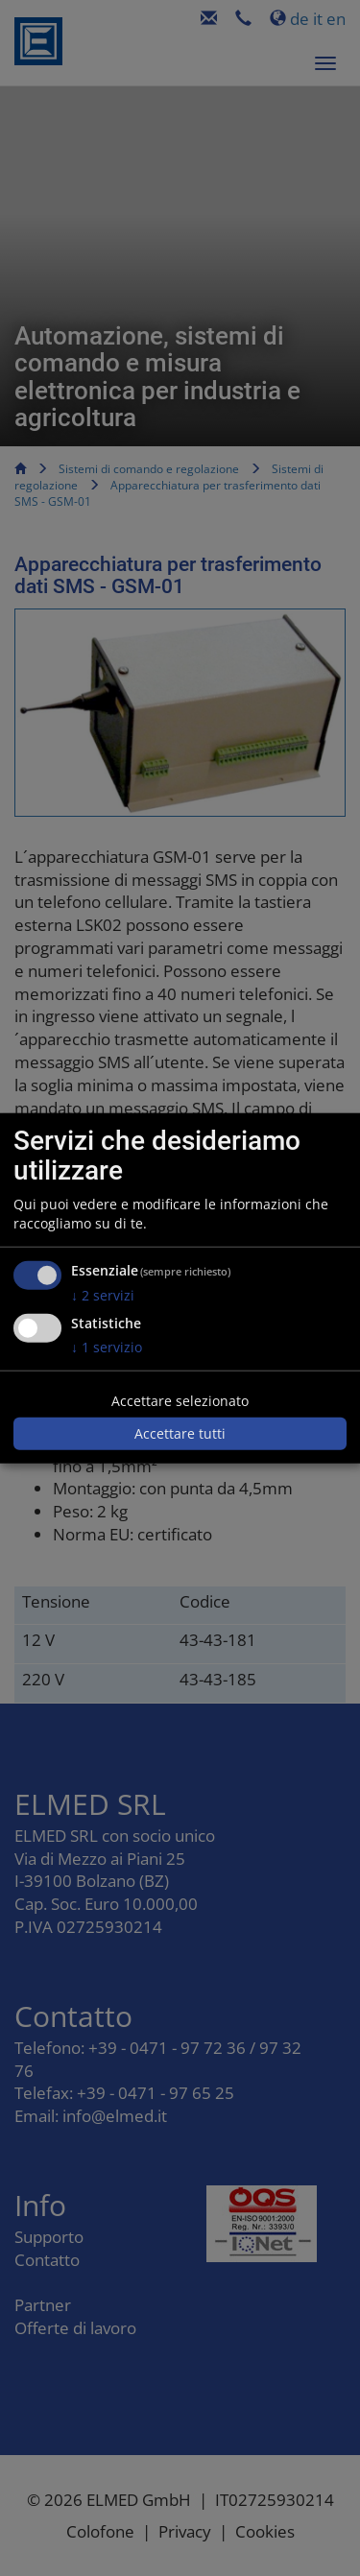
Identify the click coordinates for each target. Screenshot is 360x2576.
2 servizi (102, 1294)
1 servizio (106, 1347)
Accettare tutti (180, 1433)
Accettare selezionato (180, 1401)
